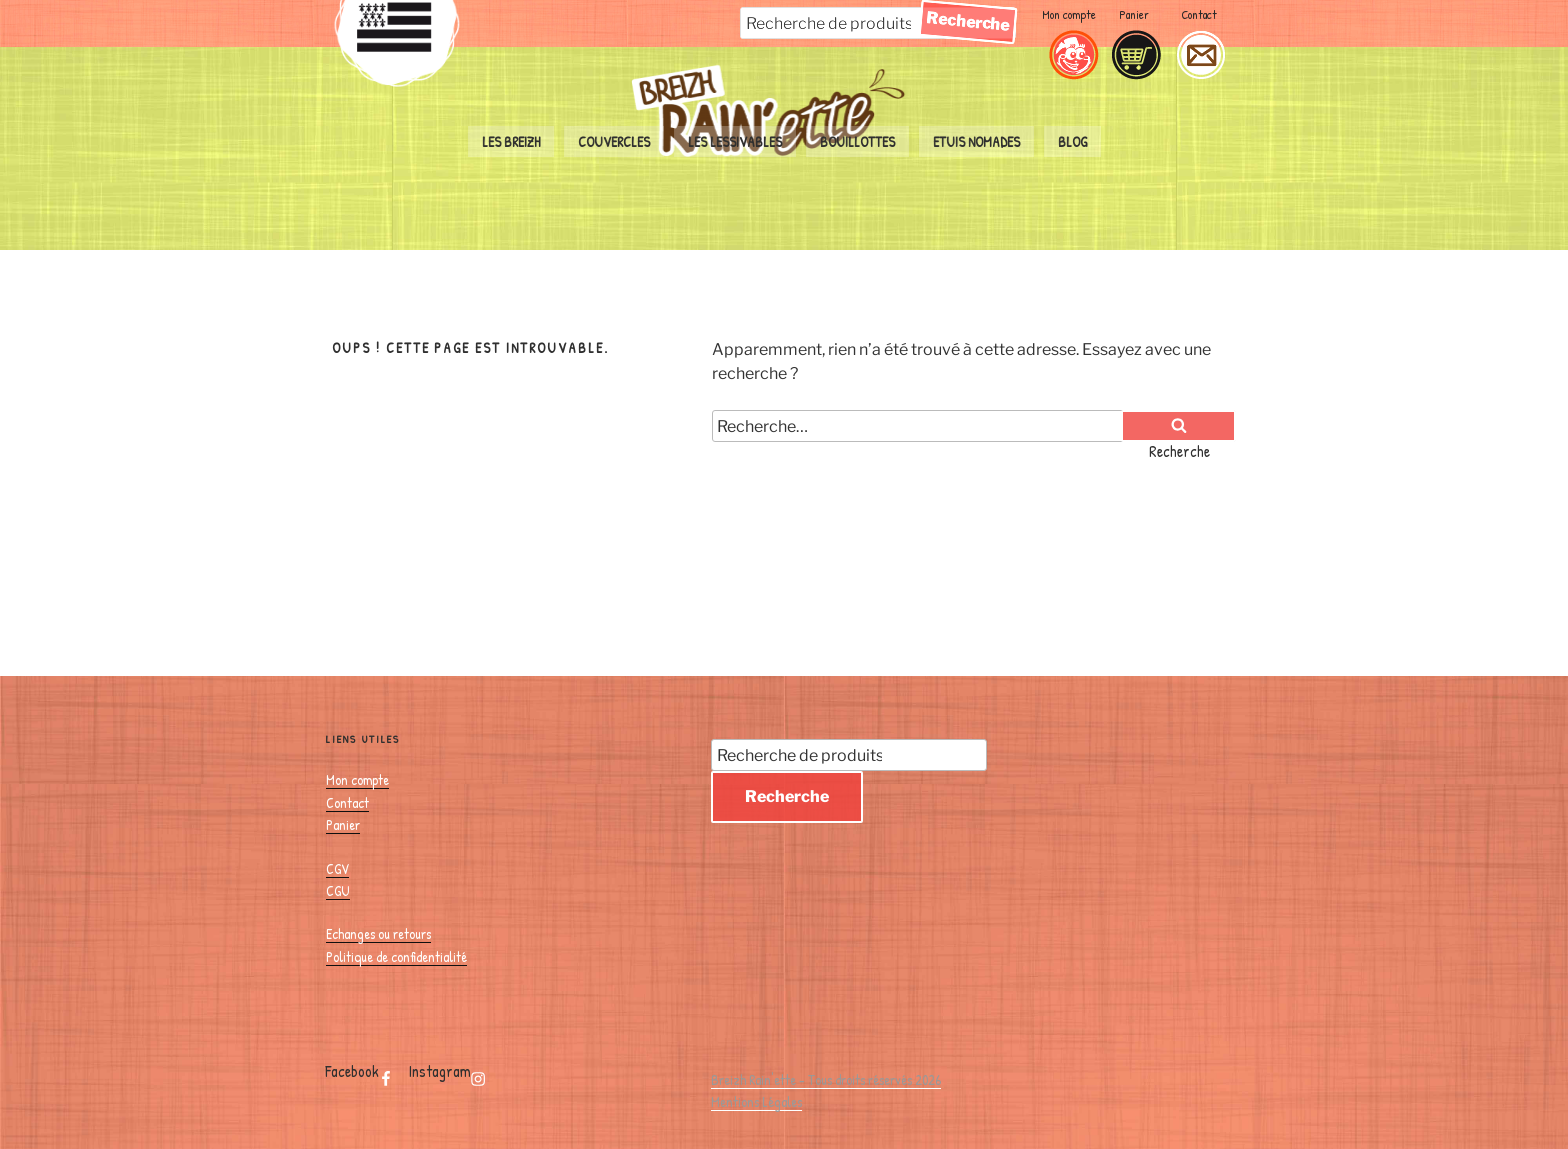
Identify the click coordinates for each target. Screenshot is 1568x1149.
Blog (1072, 141)
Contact (1199, 14)
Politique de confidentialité (396, 956)
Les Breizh (511, 141)
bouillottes (857, 141)
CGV (337, 868)
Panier (1134, 14)
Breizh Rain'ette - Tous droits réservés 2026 (826, 1079)
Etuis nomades (976, 141)
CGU (338, 890)
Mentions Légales (756, 1101)
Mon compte (1069, 14)
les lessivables (735, 141)
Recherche (787, 796)
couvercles (614, 141)
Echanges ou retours (378, 933)
